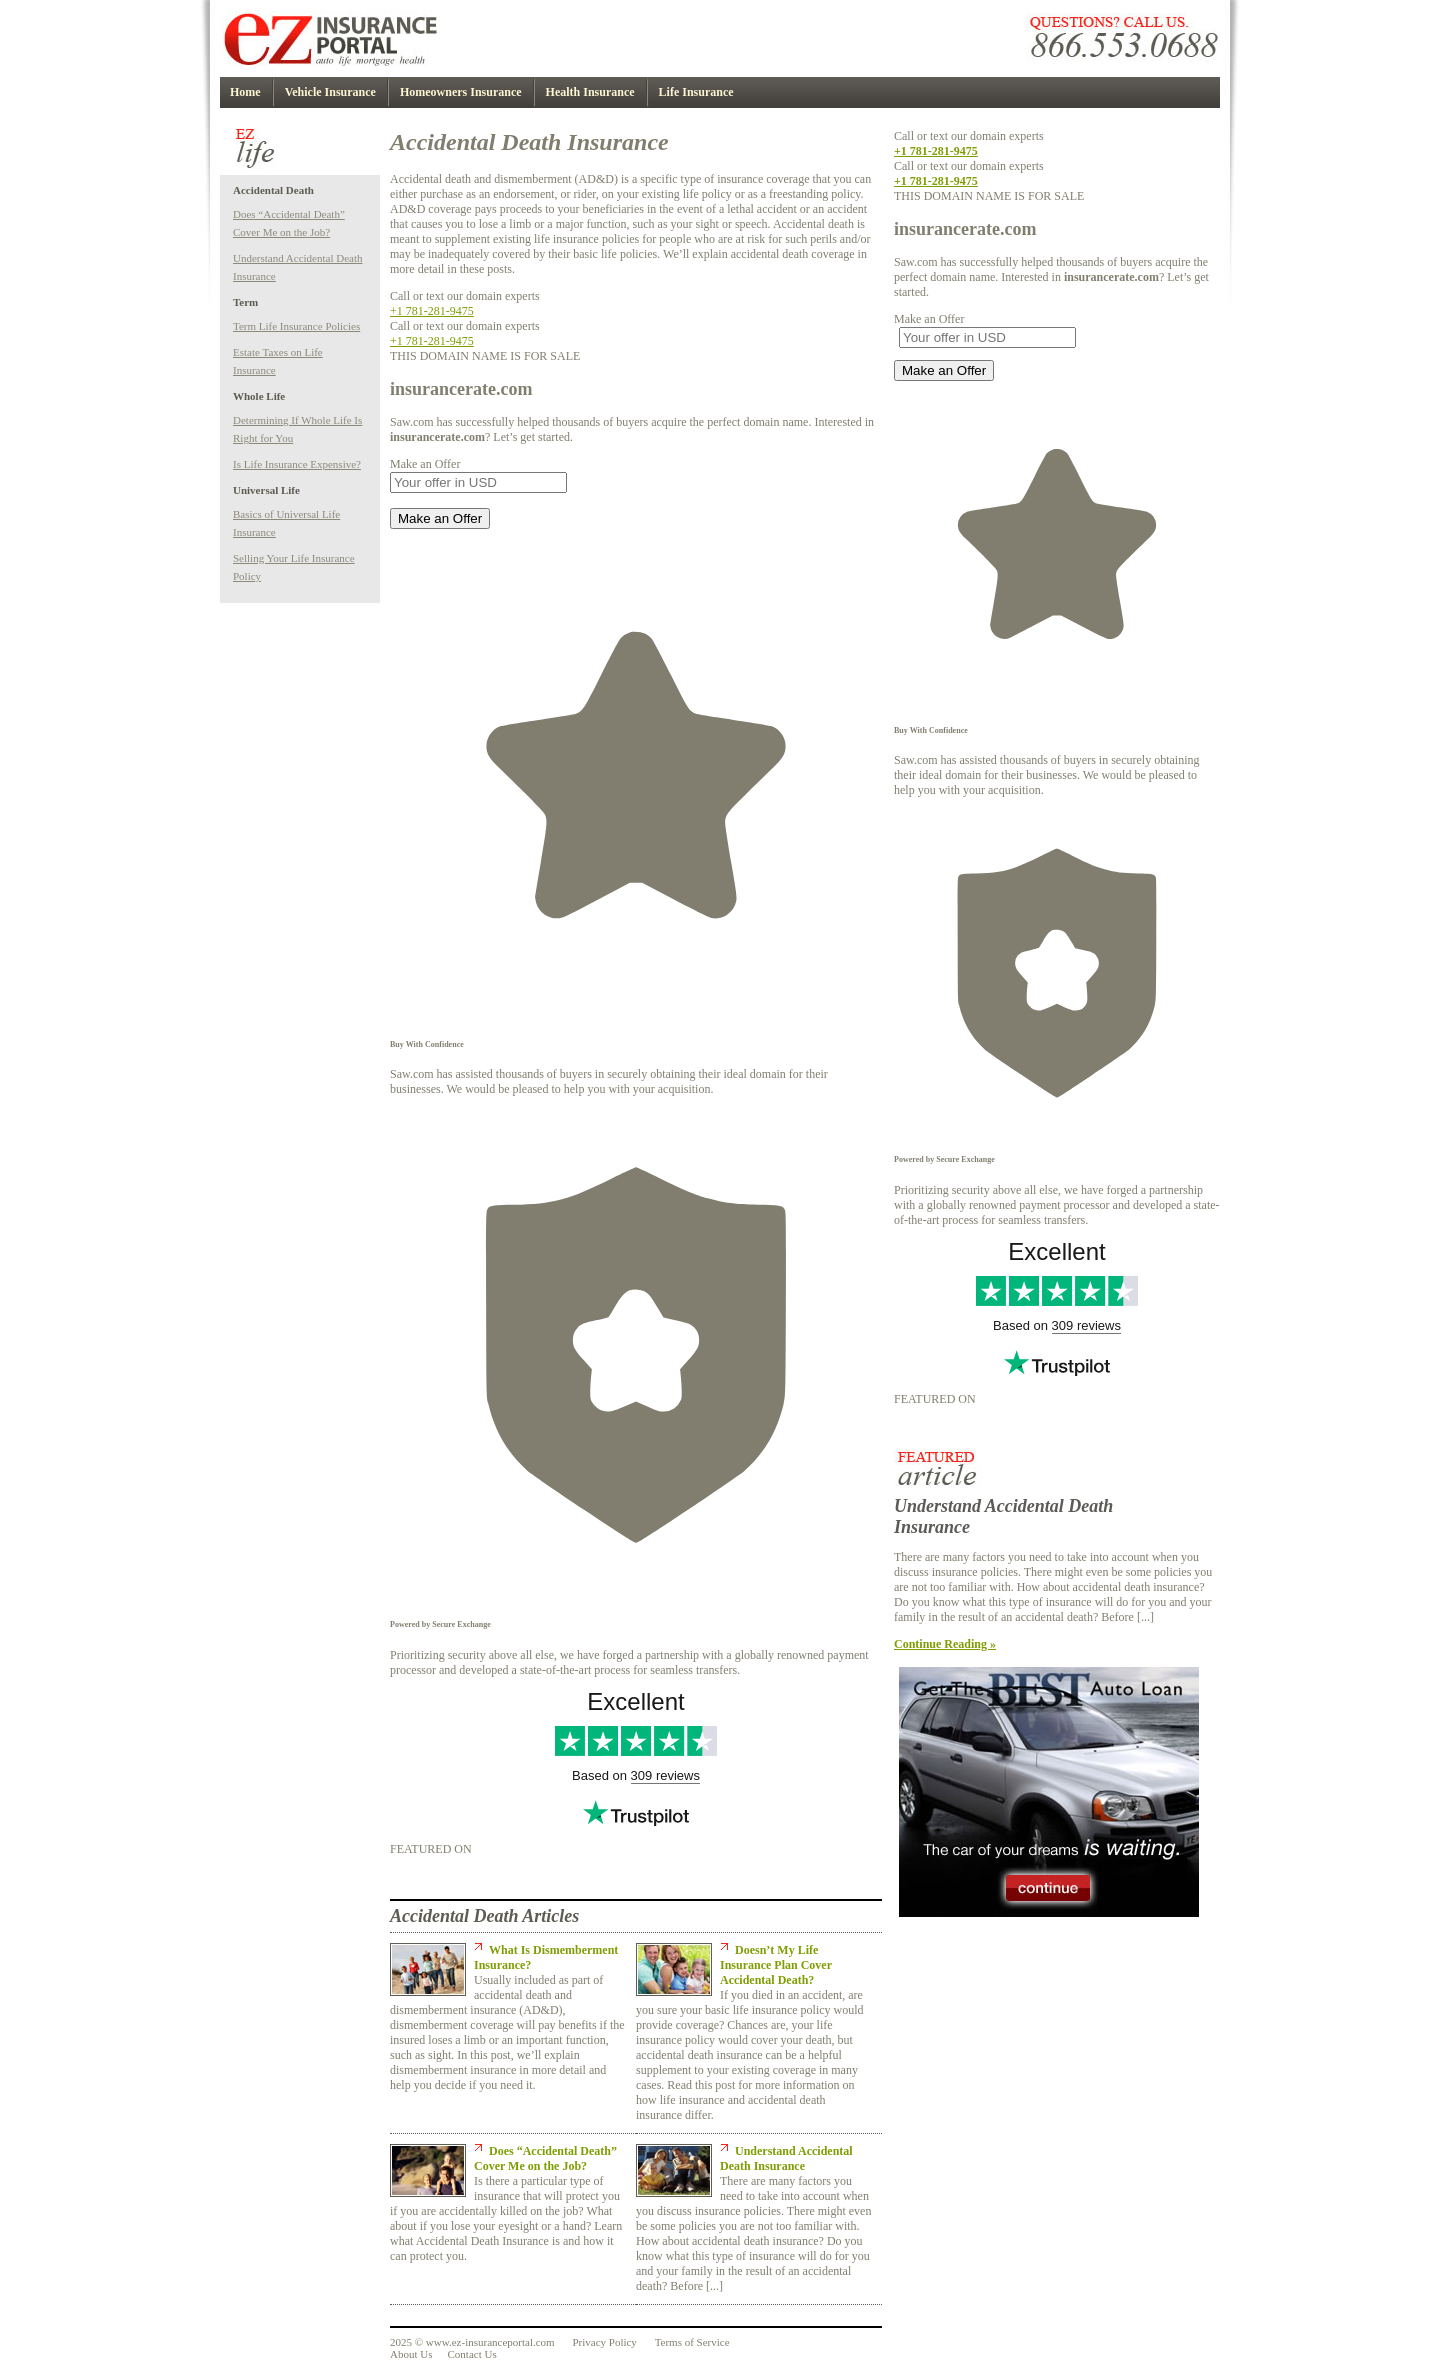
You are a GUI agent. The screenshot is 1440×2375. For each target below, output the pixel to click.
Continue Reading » (945, 1644)
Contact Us (471, 2354)
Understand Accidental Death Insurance (298, 267)
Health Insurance (590, 92)
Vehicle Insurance (330, 92)
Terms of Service (692, 2342)
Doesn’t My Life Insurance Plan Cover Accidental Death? (776, 1965)
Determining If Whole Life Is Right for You (297, 429)
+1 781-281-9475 (432, 311)
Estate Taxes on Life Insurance (278, 361)
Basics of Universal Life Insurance (286, 523)
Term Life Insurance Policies (296, 326)
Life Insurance (696, 92)
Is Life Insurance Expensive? (297, 464)
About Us (411, 2354)
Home (245, 92)
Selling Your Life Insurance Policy (294, 567)
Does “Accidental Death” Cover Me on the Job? (289, 223)
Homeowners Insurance (461, 92)
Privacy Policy (604, 2342)
